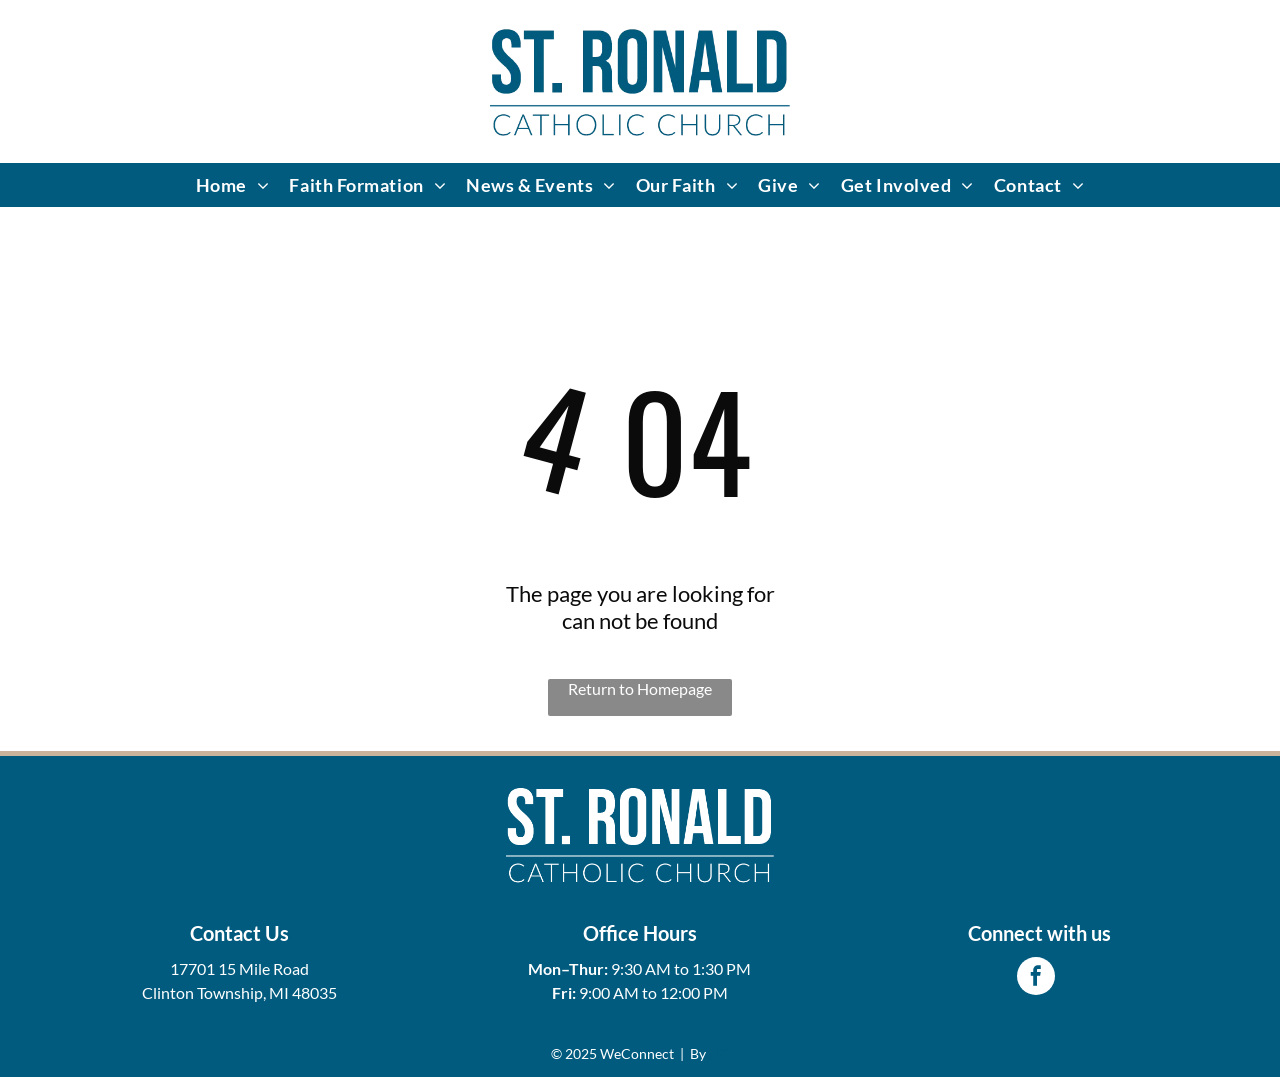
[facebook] (1036, 978)
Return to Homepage (640, 688)
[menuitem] (233, 185)
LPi (719, 1053)
